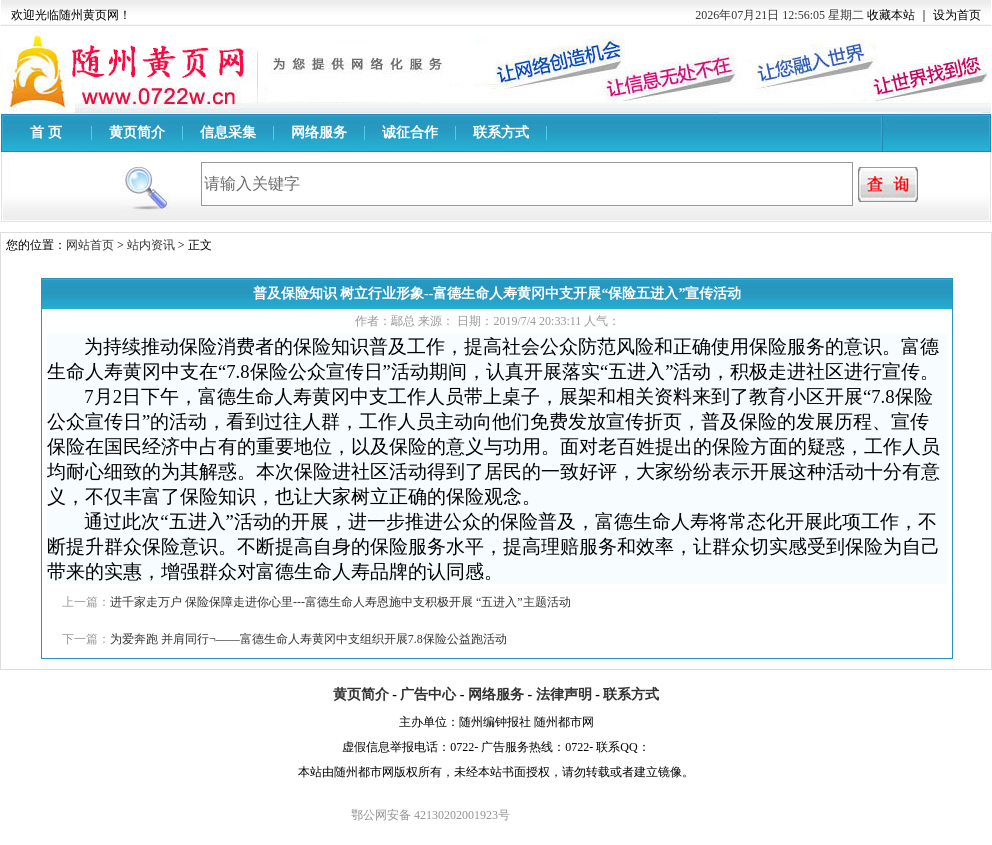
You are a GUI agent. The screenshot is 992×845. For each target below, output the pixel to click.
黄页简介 (137, 132)
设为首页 (957, 15)
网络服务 (319, 132)
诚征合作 (410, 132)
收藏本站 (891, 15)
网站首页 (90, 245)
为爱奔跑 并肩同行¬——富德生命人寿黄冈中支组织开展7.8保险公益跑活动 (308, 639)
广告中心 (428, 694)
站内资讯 (151, 245)
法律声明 (564, 694)
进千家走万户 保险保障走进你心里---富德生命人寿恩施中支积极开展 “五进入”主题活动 (340, 602)
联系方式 (501, 132)
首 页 (46, 132)
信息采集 (228, 132)
